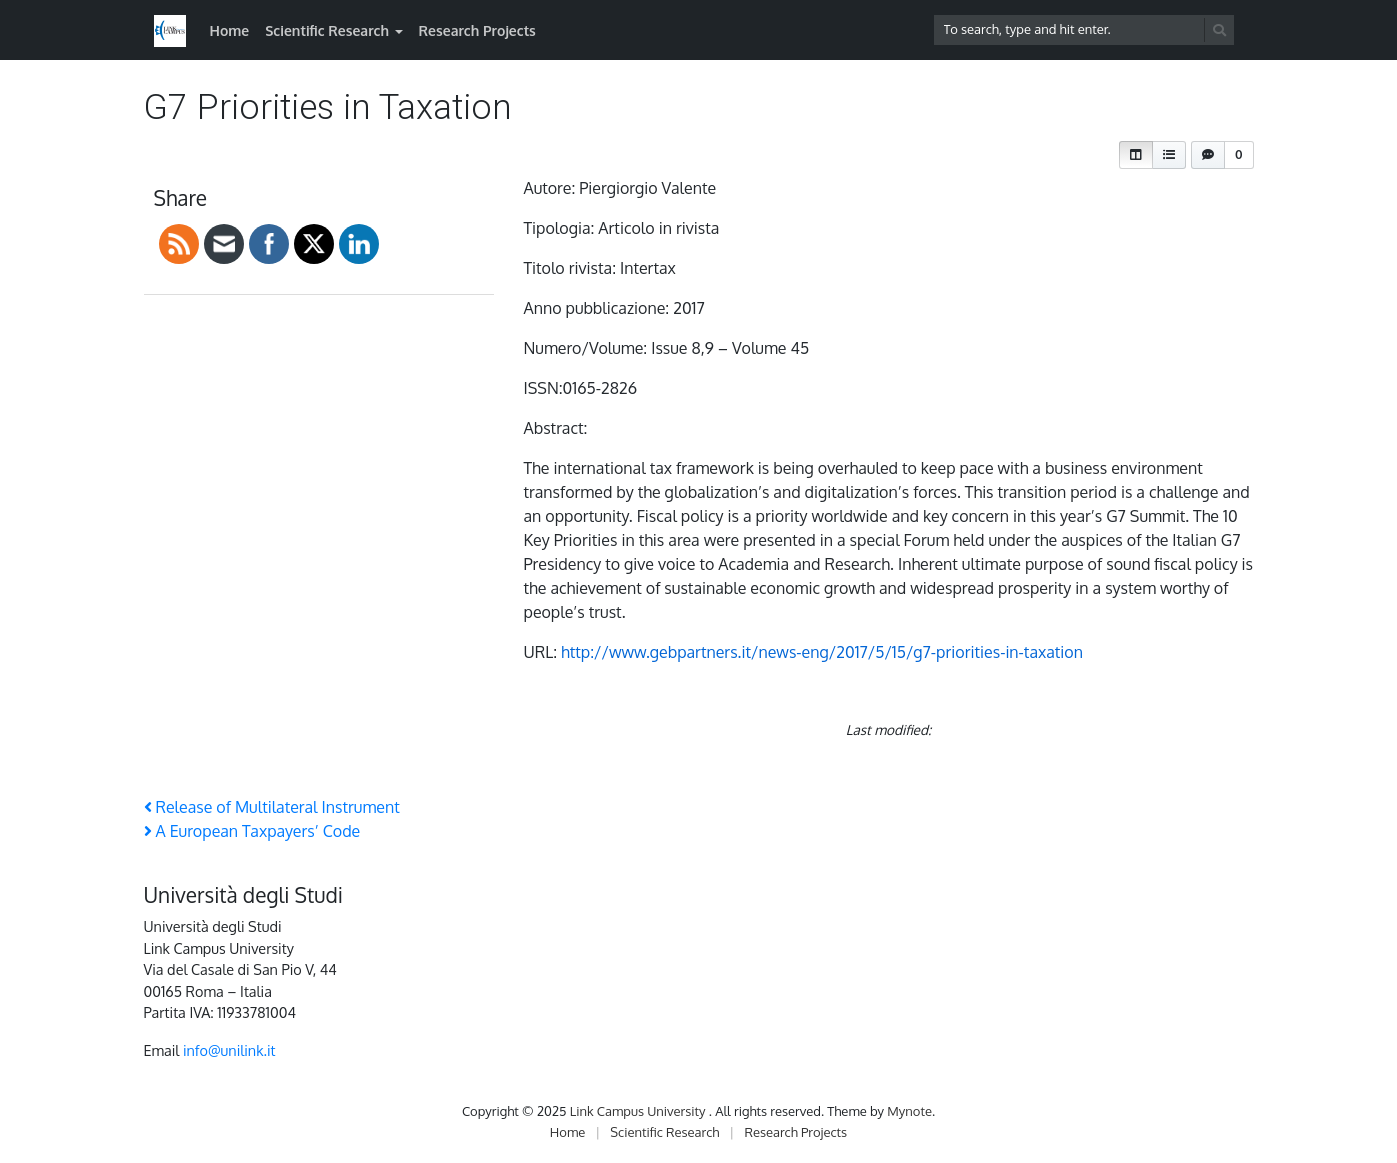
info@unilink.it (229, 1050)
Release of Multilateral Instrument (272, 807)
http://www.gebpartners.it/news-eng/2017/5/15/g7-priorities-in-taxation (822, 652)
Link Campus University (639, 1111)
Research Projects (477, 30)
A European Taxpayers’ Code (252, 831)
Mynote (909, 1111)
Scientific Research (327, 30)
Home (230, 30)
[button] (1136, 155)
